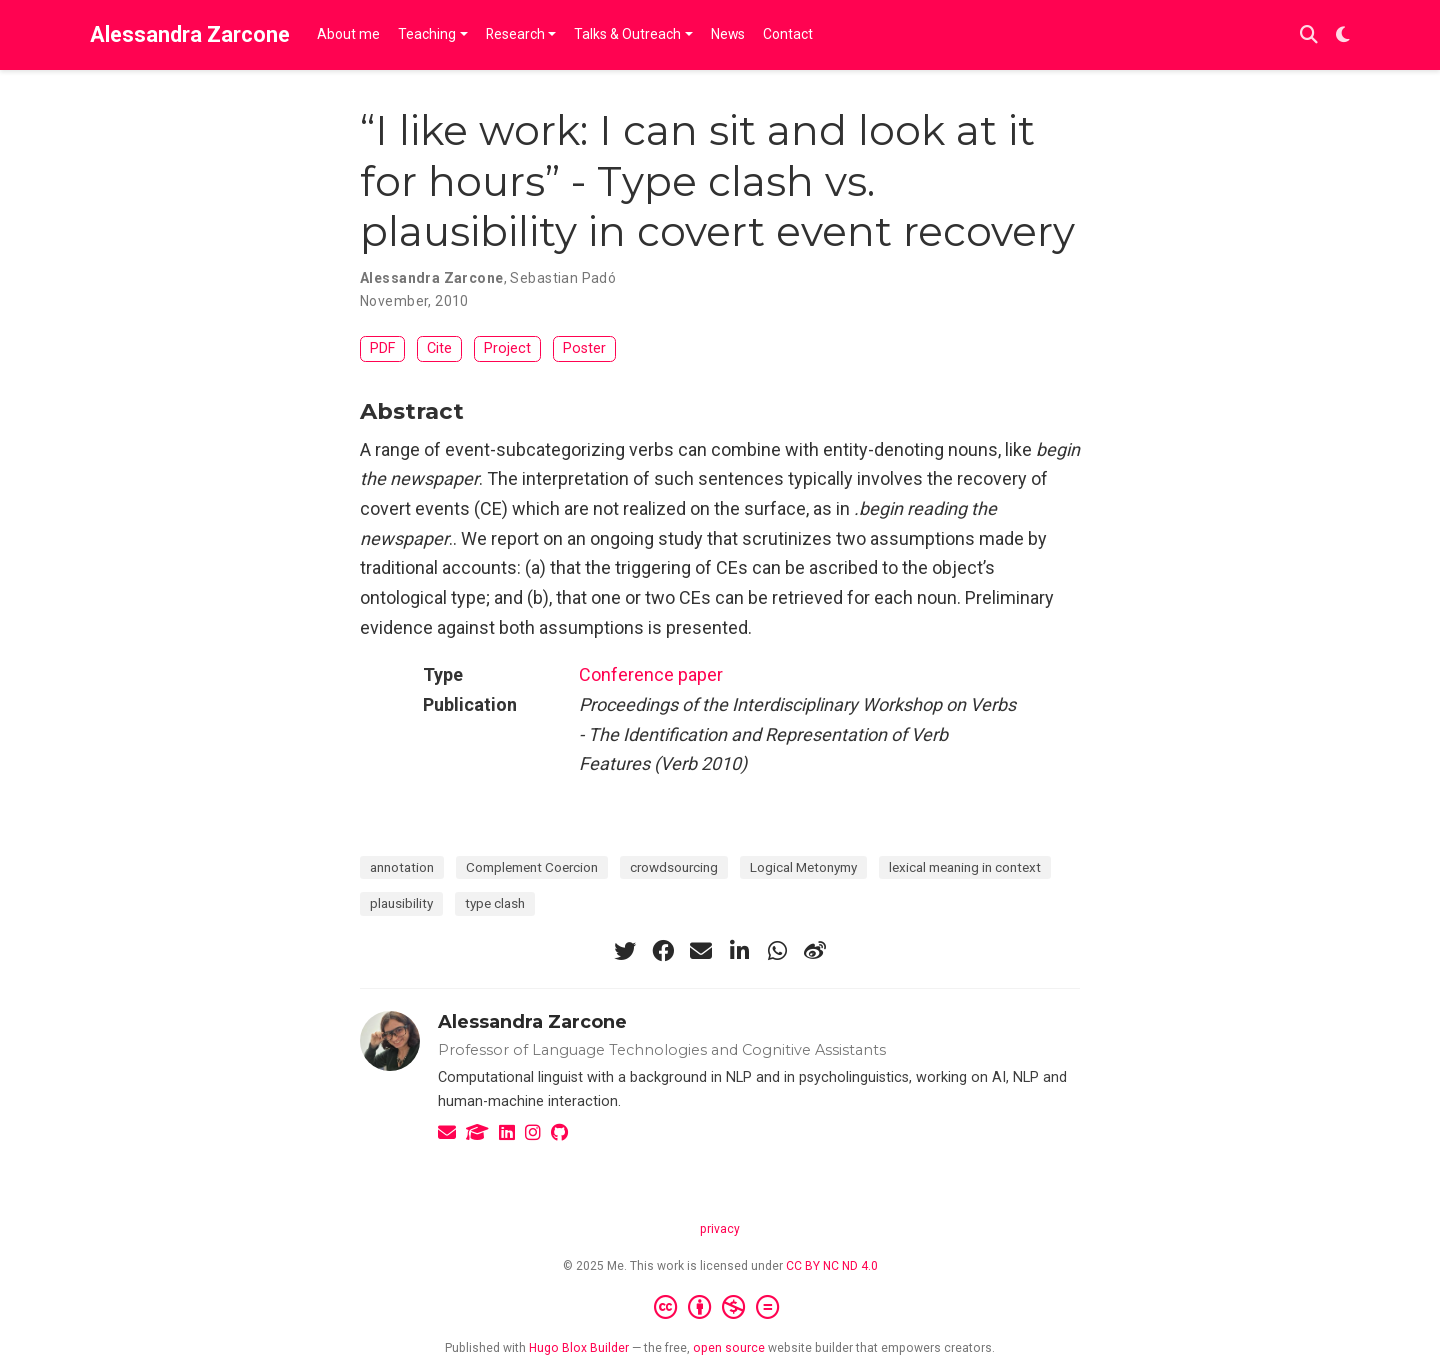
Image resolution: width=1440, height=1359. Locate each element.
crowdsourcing (674, 867)
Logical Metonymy (803, 867)
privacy (720, 1229)
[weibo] (815, 951)
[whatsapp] (777, 951)
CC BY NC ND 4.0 (832, 1266)
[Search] (1309, 35)
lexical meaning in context (965, 867)
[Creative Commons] (720, 1308)
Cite (439, 348)
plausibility (401, 903)
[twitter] (625, 951)
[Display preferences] (1343, 35)
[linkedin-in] (739, 951)
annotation (402, 867)
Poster (584, 348)
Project (507, 348)
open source (729, 1348)
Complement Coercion (532, 867)
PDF (382, 348)
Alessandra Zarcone (190, 34)
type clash (495, 903)
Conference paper (651, 674)
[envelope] (701, 951)
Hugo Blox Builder (579, 1348)
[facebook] (663, 951)
